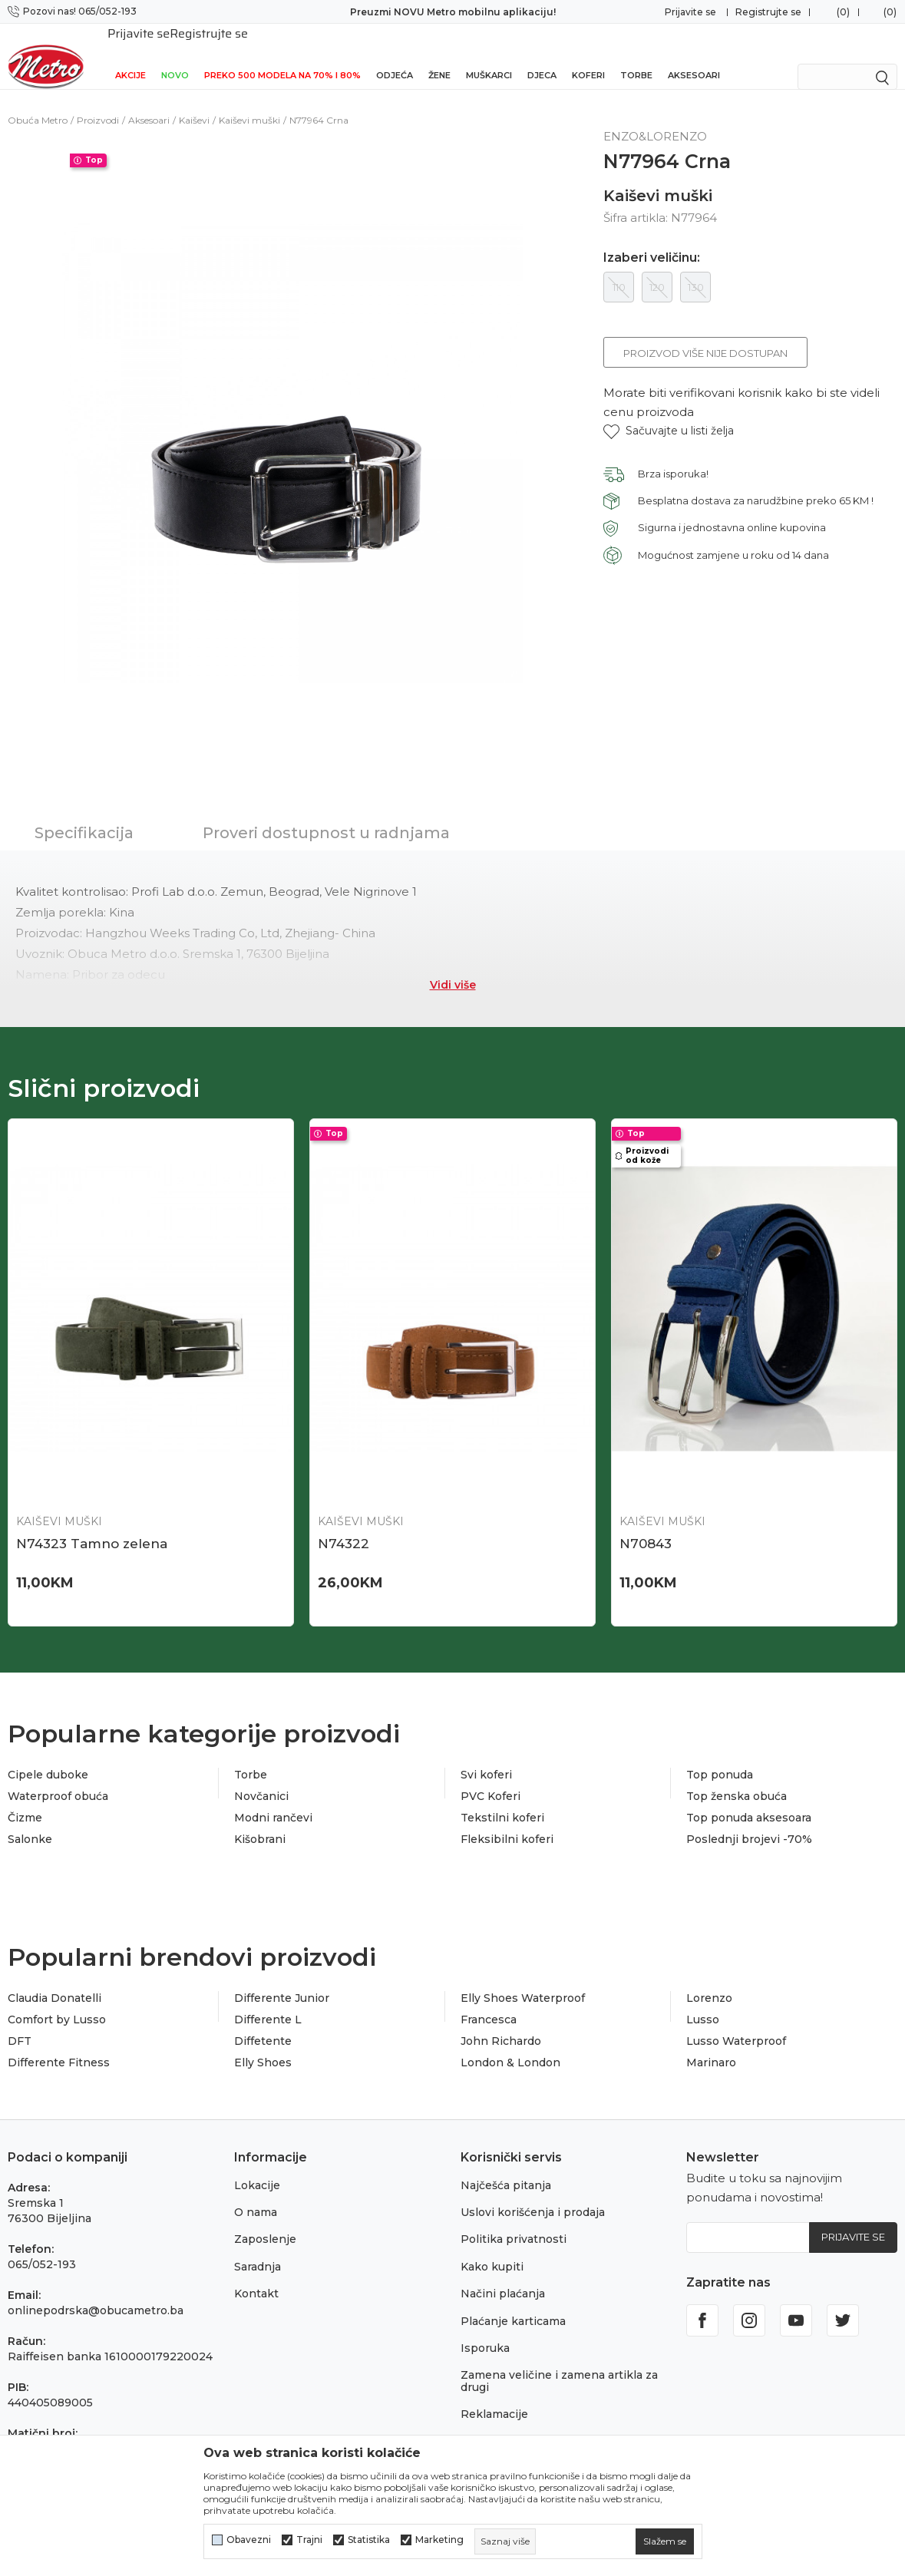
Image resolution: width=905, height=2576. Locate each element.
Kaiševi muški (249, 103)
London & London (510, 2046)
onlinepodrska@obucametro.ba (95, 2293)
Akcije (130, 55)
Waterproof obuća (58, 1779)
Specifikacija (84, 816)
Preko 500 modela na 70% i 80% (282, 55)
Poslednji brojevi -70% (749, 1822)
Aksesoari (694, 55)
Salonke (30, 1822)
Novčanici (261, 1779)
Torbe (636, 55)
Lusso (702, 2003)
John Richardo (501, 2024)
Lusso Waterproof (736, 2024)
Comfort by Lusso (57, 2003)
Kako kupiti (492, 2250)
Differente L (268, 2003)
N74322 (343, 1526)
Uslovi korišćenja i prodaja (533, 2195)
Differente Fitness (59, 2046)
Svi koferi (486, 1758)
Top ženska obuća (736, 1779)
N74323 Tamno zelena (91, 1526)
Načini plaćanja (503, 2277)
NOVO (175, 55)
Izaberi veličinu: (651, 241)
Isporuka (485, 2331)
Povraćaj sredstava (512, 2425)
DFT (19, 2024)
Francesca (489, 2003)
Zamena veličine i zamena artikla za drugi (559, 2363)
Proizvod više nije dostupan (705, 336)
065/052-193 (42, 2247)
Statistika (369, 2540)
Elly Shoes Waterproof (523, 1981)
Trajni (309, 2540)
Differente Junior (281, 1981)
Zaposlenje (265, 2222)
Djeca (542, 55)
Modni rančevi (273, 1801)
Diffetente (263, 2024)
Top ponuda (719, 1758)
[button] (668, 414)
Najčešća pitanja (506, 2168)
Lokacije (257, 2168)
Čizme (25, 1801)
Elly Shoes (263, 2046)
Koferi (588, 55)
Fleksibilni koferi (507, 1822)
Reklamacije (494, 2397)
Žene (439, 55)
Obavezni (248, 2540)
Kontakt (256, 2277)
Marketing (439, 2540)
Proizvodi (98, 103)
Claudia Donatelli (54, 1981)
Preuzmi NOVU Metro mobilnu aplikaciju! (453, 12)
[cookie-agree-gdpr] (665, 2541)
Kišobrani (260, 1822)
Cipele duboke (48, 1758)
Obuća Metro (38, 103)
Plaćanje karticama (513, 2304)
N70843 (645, 1526)
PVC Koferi (490, 1779)
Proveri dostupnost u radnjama (326, 816)
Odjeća (394, 55)
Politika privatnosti (513, 2222)
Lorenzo (709, 1981)
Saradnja (257, 2250)
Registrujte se (768, 12)
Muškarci (489, 55)
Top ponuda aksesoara (748, 1801)
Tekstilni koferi (502, 1801)
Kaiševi (194, 103)
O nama (255, 2195)
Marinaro (711, 2046)
